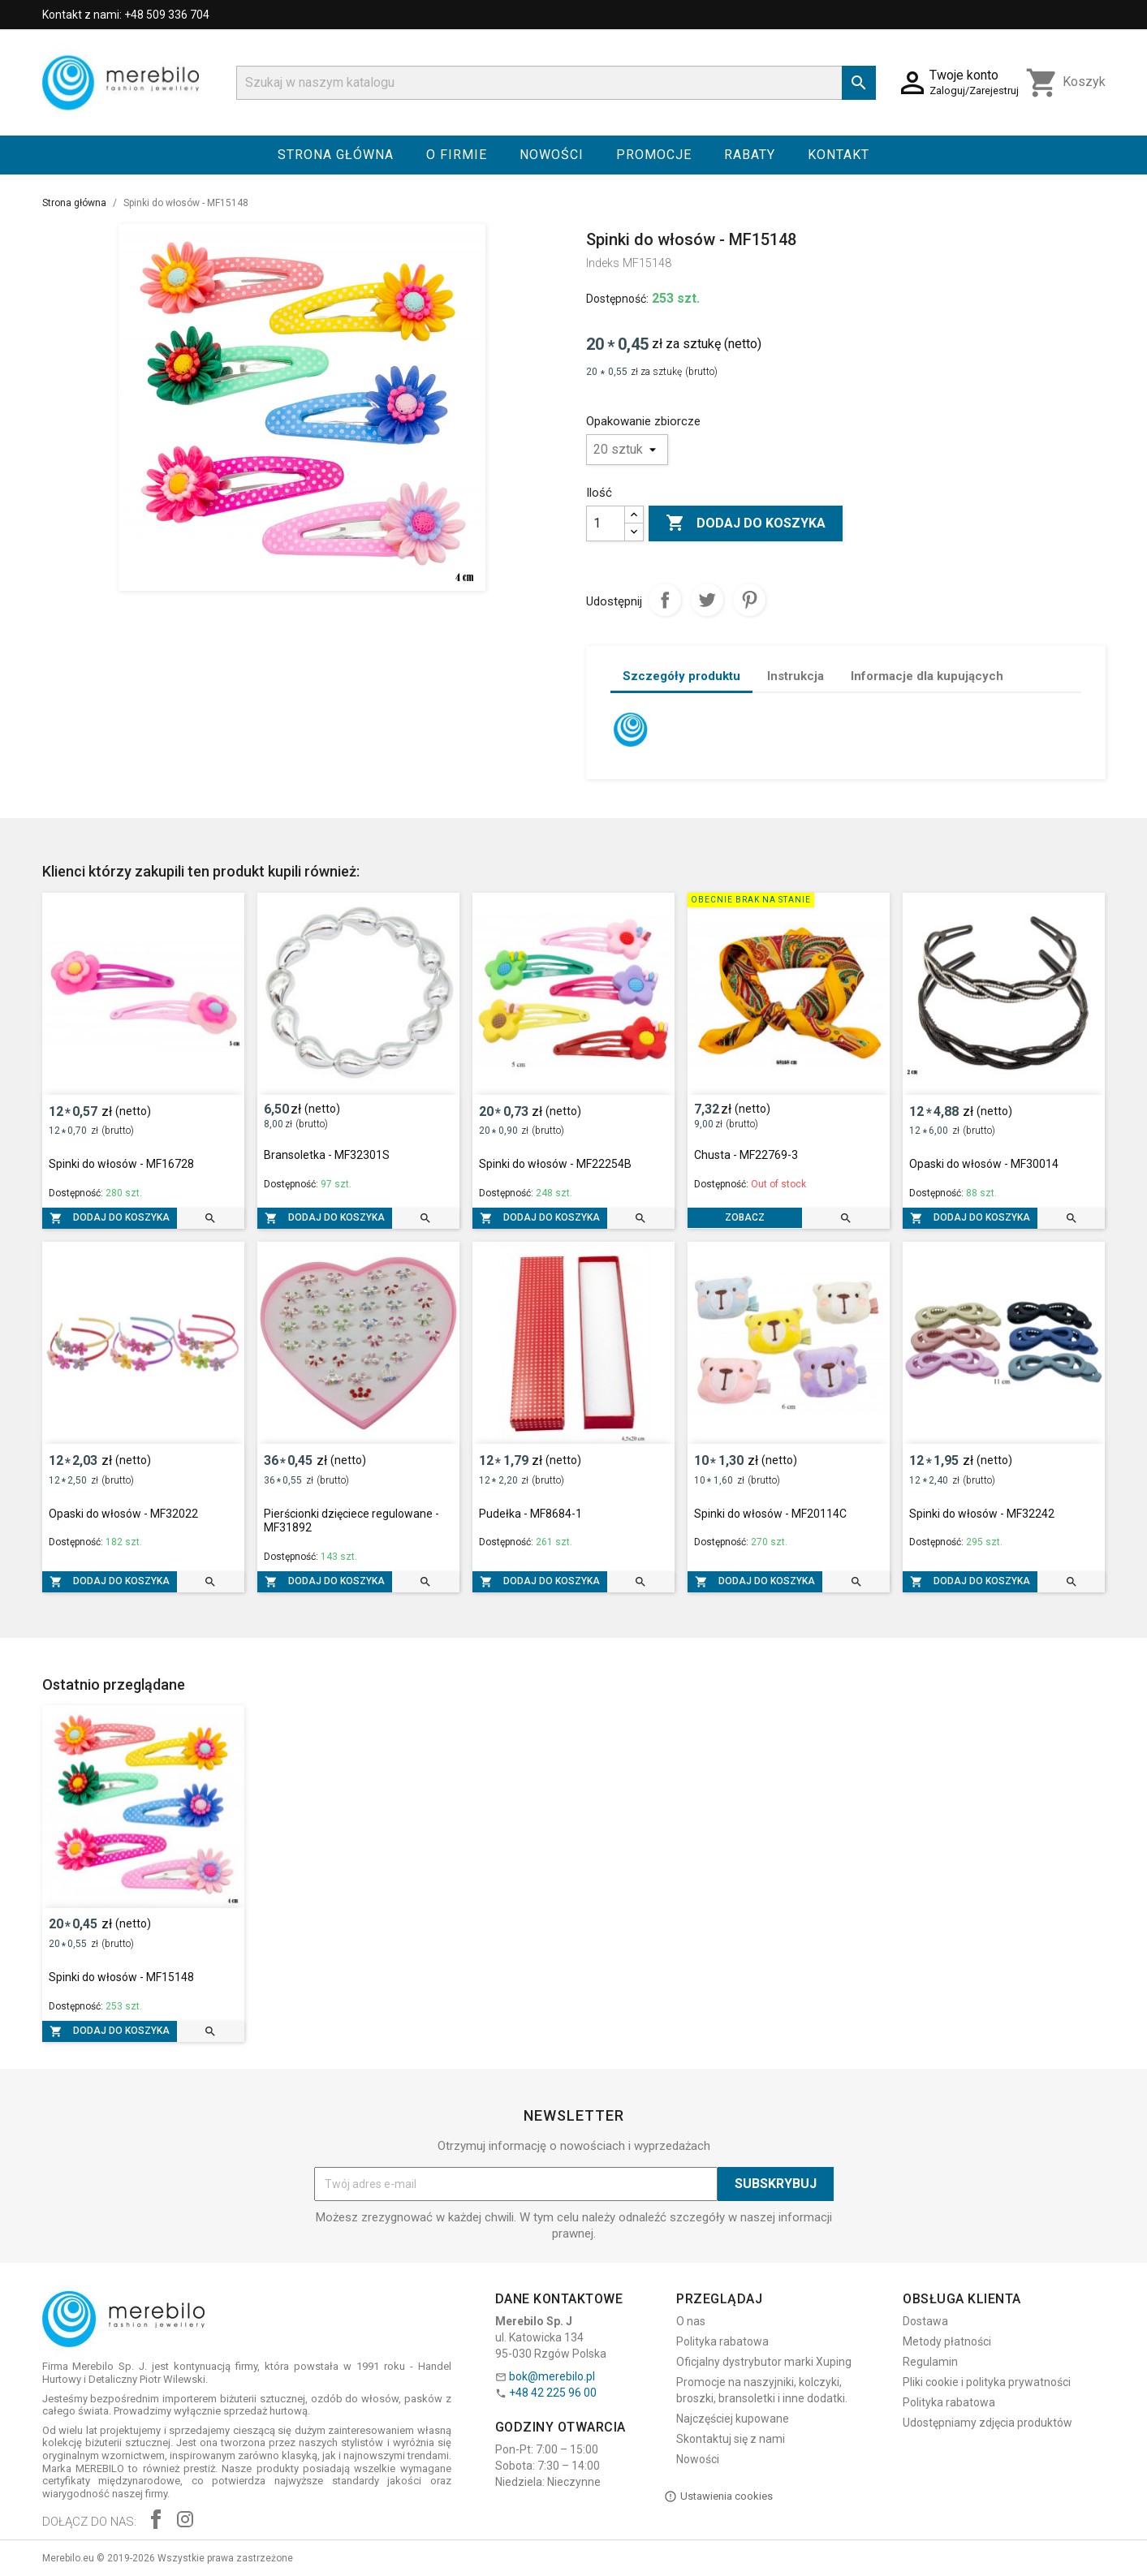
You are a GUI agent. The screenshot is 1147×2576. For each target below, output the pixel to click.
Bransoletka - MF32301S (327, 1154)
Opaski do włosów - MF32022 (123, 1513)
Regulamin (930, 2361)
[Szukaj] (556, 83)
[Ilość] (605, 523)
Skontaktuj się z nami (730, 2438)
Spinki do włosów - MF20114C (770, 1513)
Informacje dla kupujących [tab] (927, 676)
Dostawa (925, 2321)
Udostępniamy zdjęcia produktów (987, 2422)
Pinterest (749, 600)
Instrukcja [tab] (795, 676)
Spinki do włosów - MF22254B (555, 1163)
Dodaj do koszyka (746, 523)
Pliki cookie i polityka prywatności (987, 2382)
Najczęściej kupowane (732, 2418)
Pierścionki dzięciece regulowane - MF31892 (351, 1521)
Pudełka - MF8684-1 (530, 1513)
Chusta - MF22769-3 (746, 1154)
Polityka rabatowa (722, 2341)
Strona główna (336, 154)
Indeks (602, 262)
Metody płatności (947, 2341)
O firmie (456, 154)
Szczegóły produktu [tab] (681, 676)
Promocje (654, 154)
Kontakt (838, 154)
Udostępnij (665, 600)
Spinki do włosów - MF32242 (981, 1513)
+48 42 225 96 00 (553, 2392)
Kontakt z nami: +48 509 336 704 (125, 14)
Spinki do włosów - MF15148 (121, 1977)
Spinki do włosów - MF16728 (121, 1163)
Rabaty (749, 154)
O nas (690, 2321)
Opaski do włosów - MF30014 (984, 1163)
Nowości (552, 154)
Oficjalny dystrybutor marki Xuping (764, 2361)
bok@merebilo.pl (552, 2376)
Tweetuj (707, 600)
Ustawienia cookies (718, 2496)
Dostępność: (617, 298)
